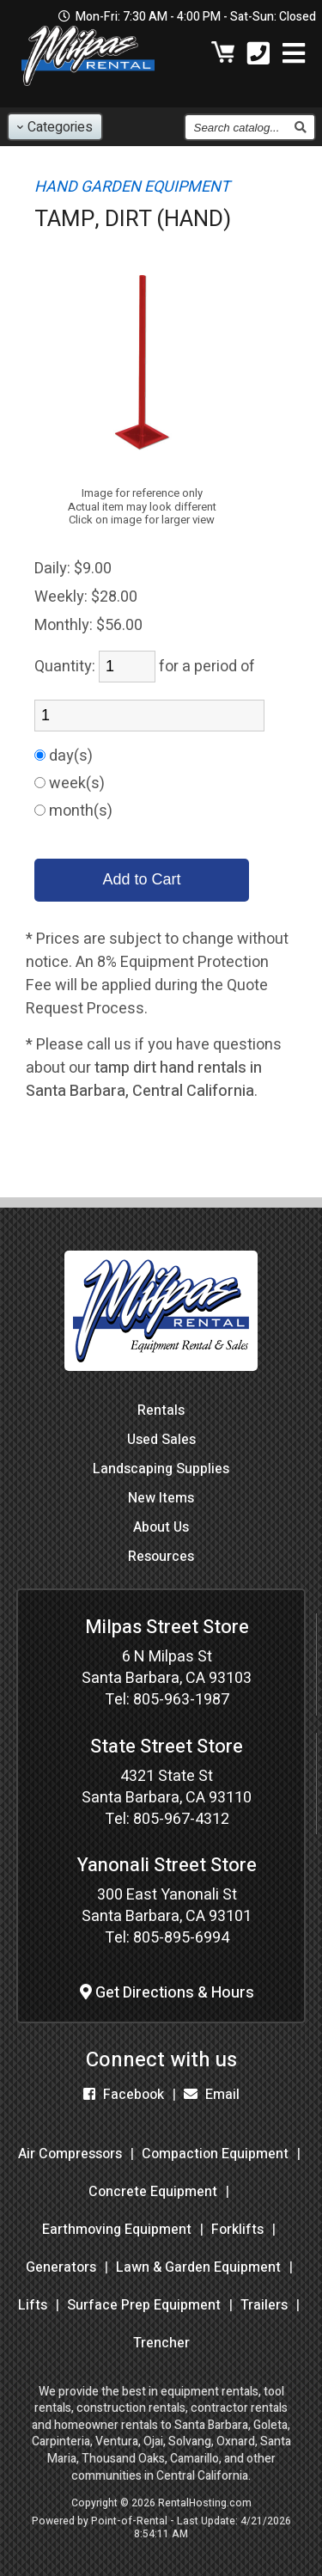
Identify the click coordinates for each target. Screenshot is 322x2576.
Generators (61, 2267)
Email (212, 2094)
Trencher (161, 2343)
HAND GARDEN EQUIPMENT (132, 187)
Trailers (264, 2305)
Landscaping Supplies (161, 1469)
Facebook (123, 2094)
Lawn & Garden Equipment (198, 2267)
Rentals (161, 1410)
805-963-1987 (181, 1699)
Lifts (32, 2305)
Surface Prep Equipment (144, 2305)
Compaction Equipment (215, 2154)
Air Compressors (70, 2154)
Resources (161, 1556)
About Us (161, 1527)
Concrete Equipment (152, 2191)
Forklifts (237, 2229)
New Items (161, 1498)
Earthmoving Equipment (116, 2229)
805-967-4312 (181, 1819)
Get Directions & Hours (167, 1992)
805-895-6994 (181, 1937)
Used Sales (161, 1439)
